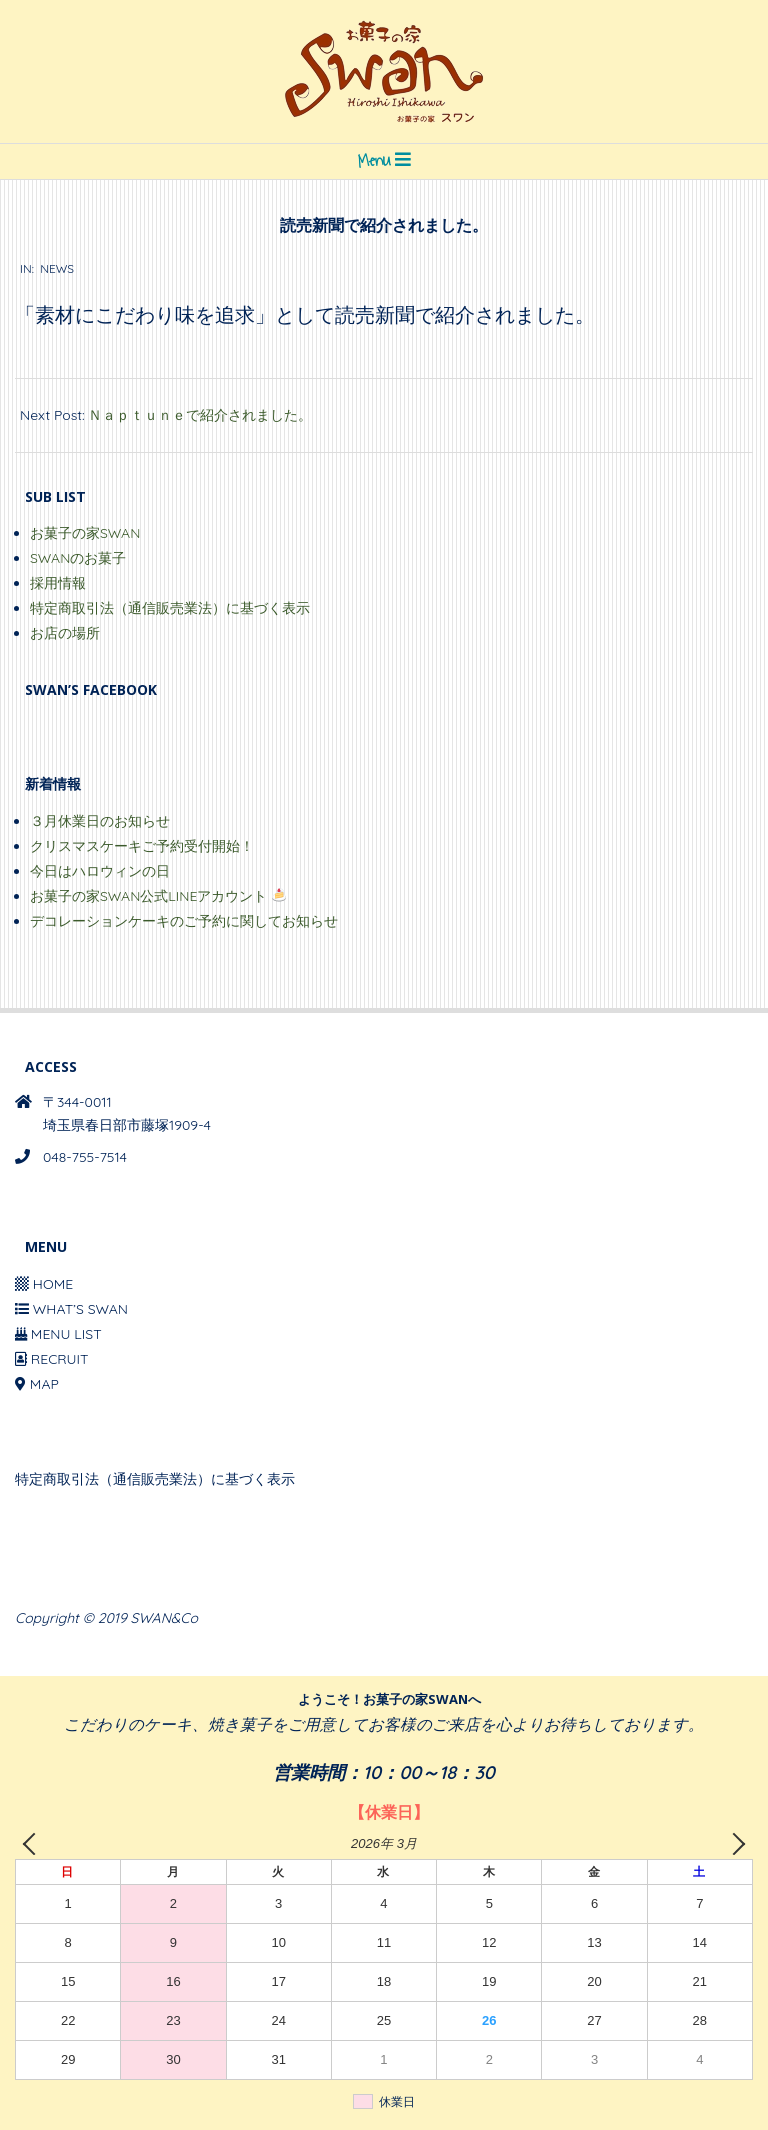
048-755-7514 (85, 1157)
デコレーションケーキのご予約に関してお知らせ (184, 921)
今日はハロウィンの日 (100, 871)
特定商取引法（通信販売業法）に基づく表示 (170, 608)
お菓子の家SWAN (85, 533)
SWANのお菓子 (78, 558)
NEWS (57, 268)
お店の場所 (65, 633)
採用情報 (58, 583)
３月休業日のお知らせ (100, 821)
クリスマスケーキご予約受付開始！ (142, 846)
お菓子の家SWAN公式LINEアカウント (158, 896)
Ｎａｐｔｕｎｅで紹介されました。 (200, 415)
